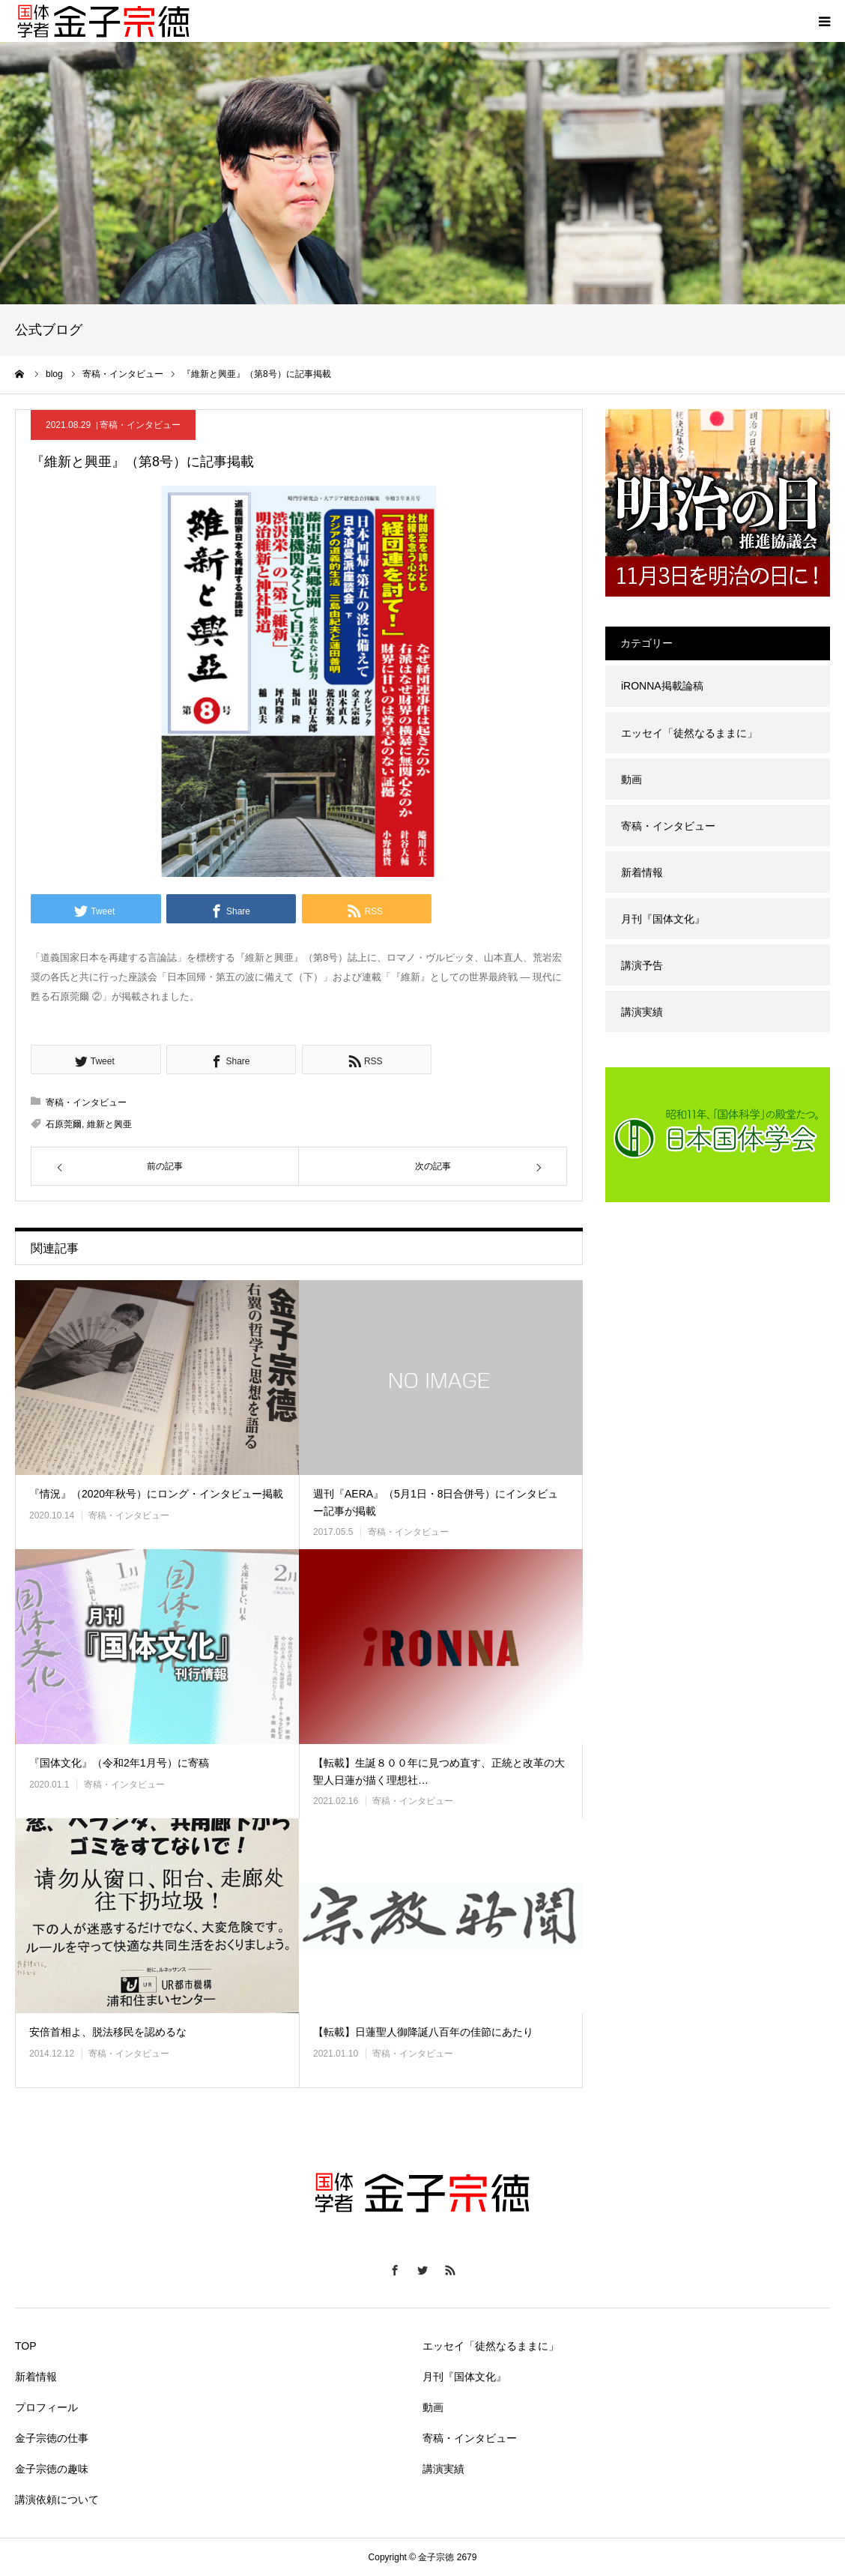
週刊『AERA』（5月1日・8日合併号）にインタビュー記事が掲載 (435, 1502)
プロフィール (46, 2407)
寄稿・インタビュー (140, 425)
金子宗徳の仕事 (51, 2438)
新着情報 (642, 872)
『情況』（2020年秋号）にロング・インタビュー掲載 (156, 1494)
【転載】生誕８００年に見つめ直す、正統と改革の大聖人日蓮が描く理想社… (439, 1771)
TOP (26, 2346)
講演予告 (642, 965)
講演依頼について (57, 2500)
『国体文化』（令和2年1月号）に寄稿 (119, 1763)
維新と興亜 (109, 1124)
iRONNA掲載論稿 (662, 686)
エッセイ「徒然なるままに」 (689, 733)
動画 (631, 779)
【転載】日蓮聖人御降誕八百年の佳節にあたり (423, 2032)
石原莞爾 (64, 1124)
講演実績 (642, 1012)
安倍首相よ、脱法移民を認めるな (108, 2032)
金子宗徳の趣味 (51, 2469)
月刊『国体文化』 (663, 919)
